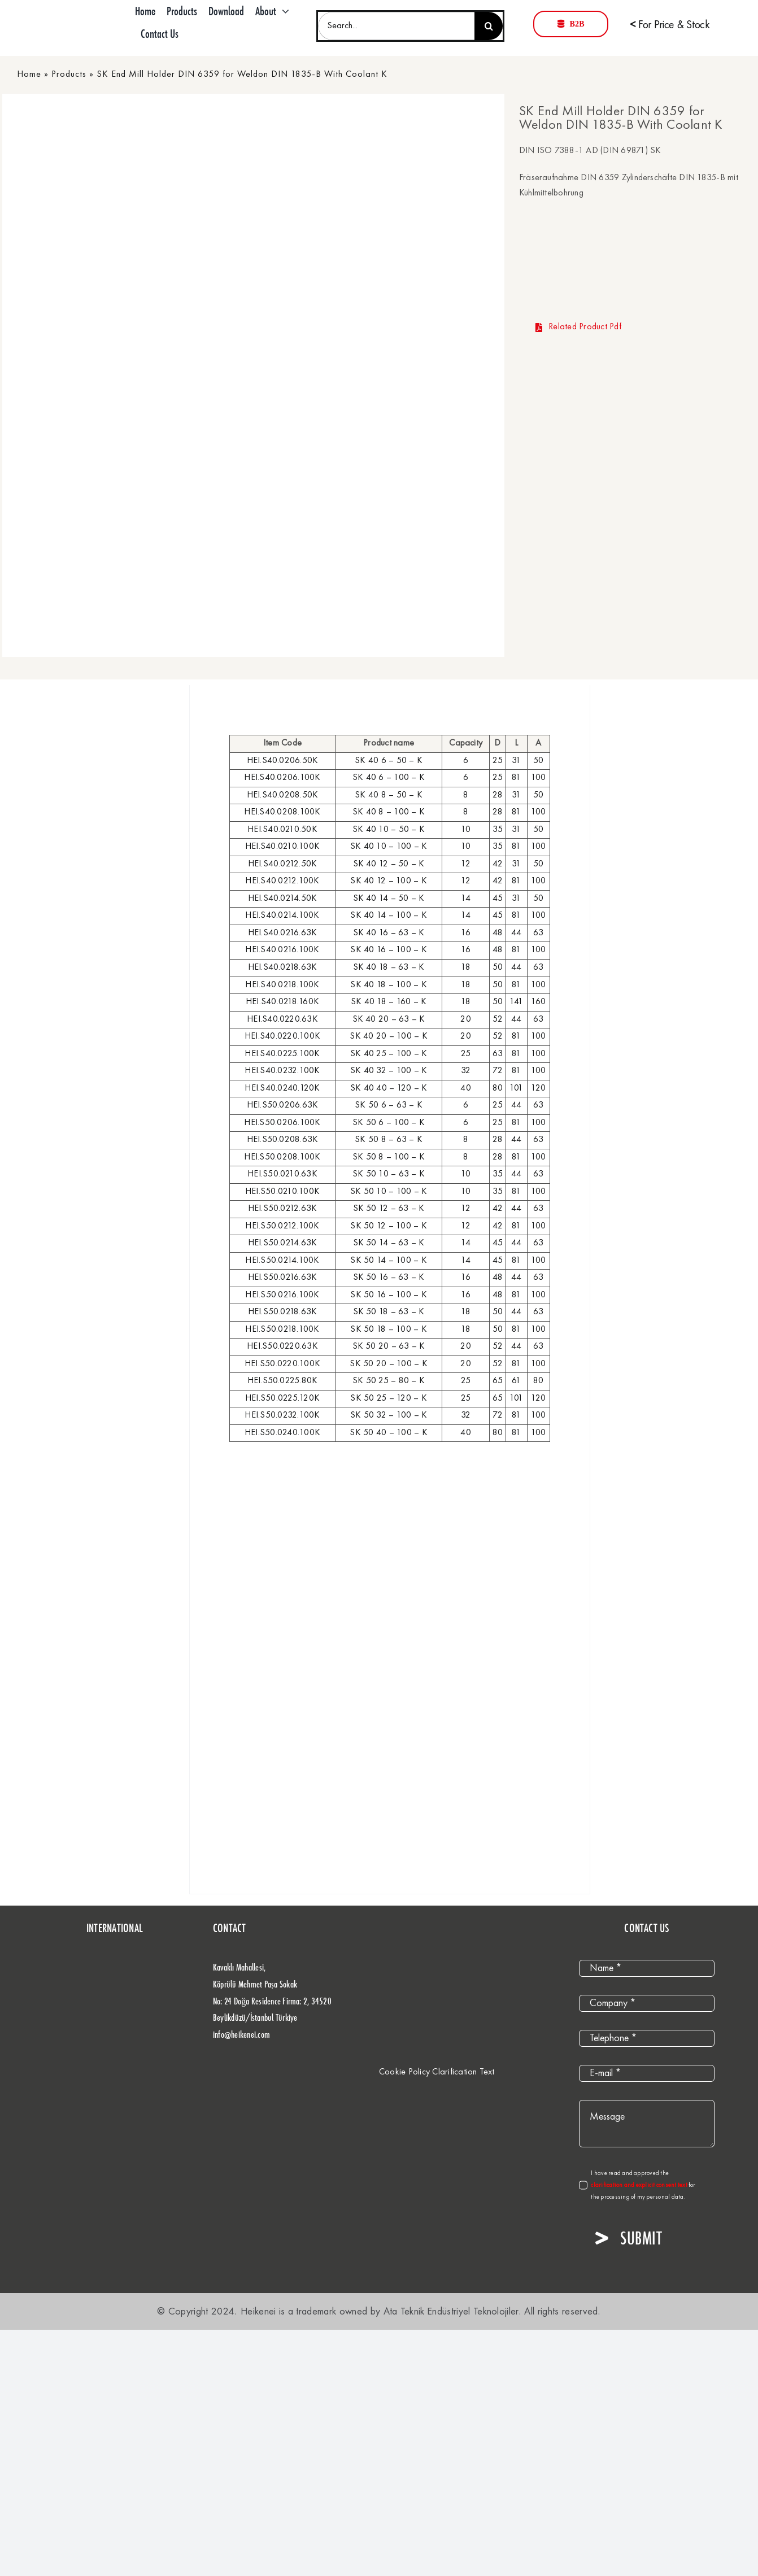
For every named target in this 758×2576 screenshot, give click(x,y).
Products (68, 74)
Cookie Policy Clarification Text (437, 2072)
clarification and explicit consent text (640, 2185)
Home (29, 74)
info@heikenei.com (241, 2034)
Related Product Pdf (578, 327)
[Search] (488, 26)
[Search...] (396, 26)
